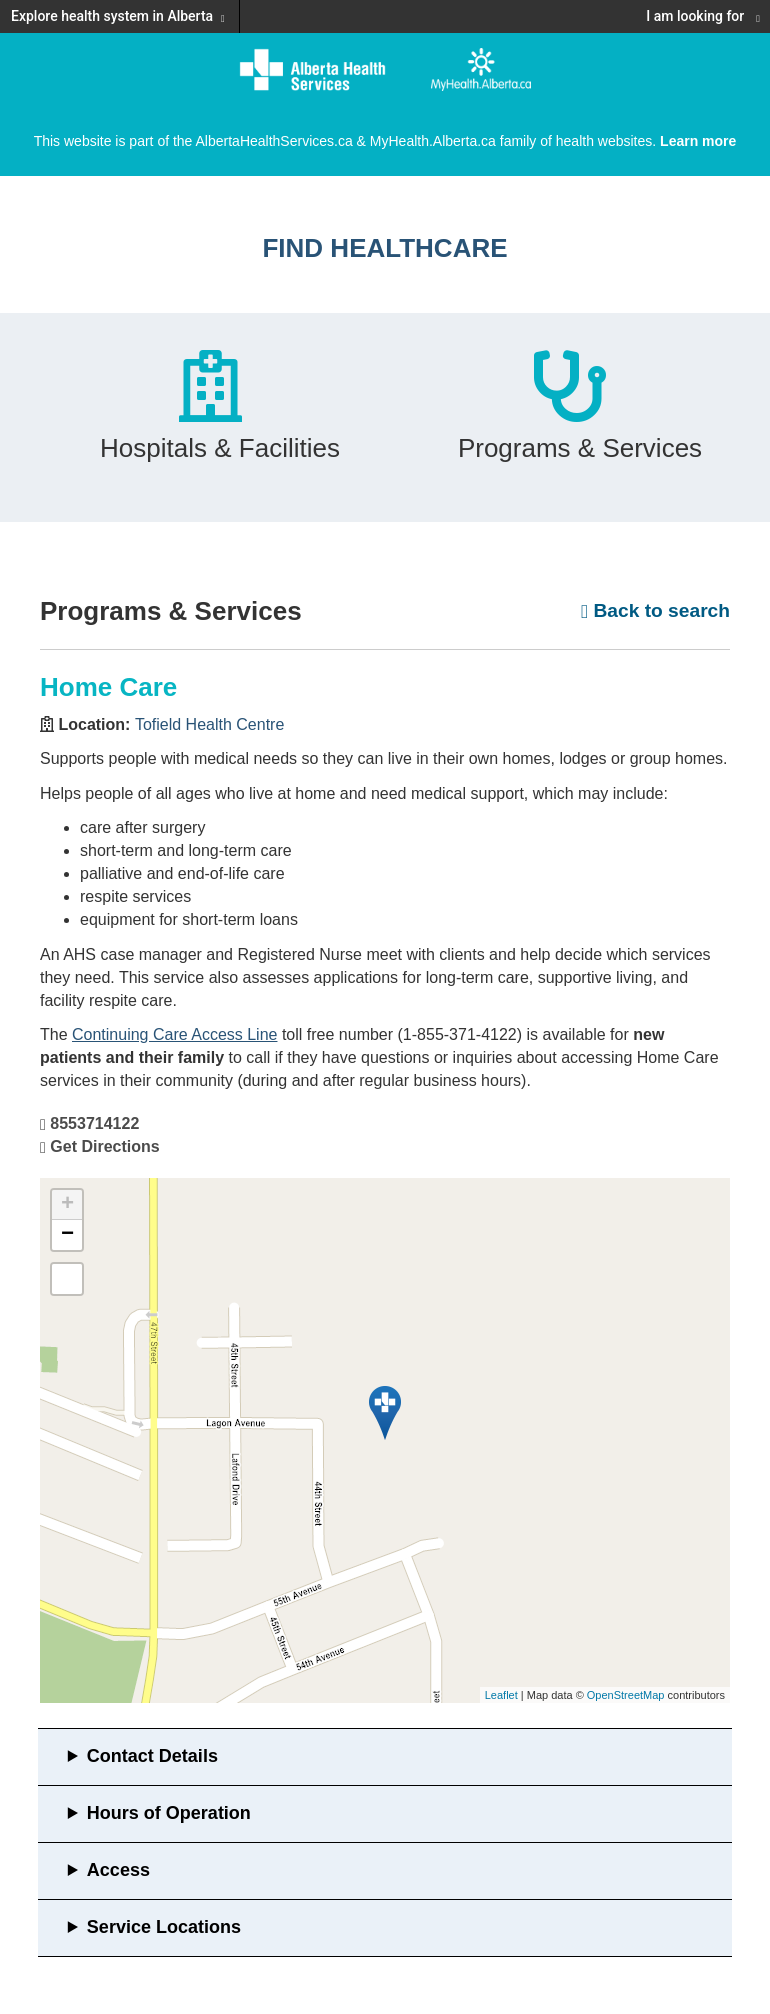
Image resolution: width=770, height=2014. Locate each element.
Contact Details (152, 1756)
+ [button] (67, 1205)
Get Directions (104, 1146)
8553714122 (94, 1123)
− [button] (67, 1235)
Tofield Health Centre (209, 724)
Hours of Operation (169, 1813)
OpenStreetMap (626, 1695)
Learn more (698, 141)
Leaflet (501, 1695)
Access (118, 1870)
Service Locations (164, 1927)
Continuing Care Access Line (174, 1034)
